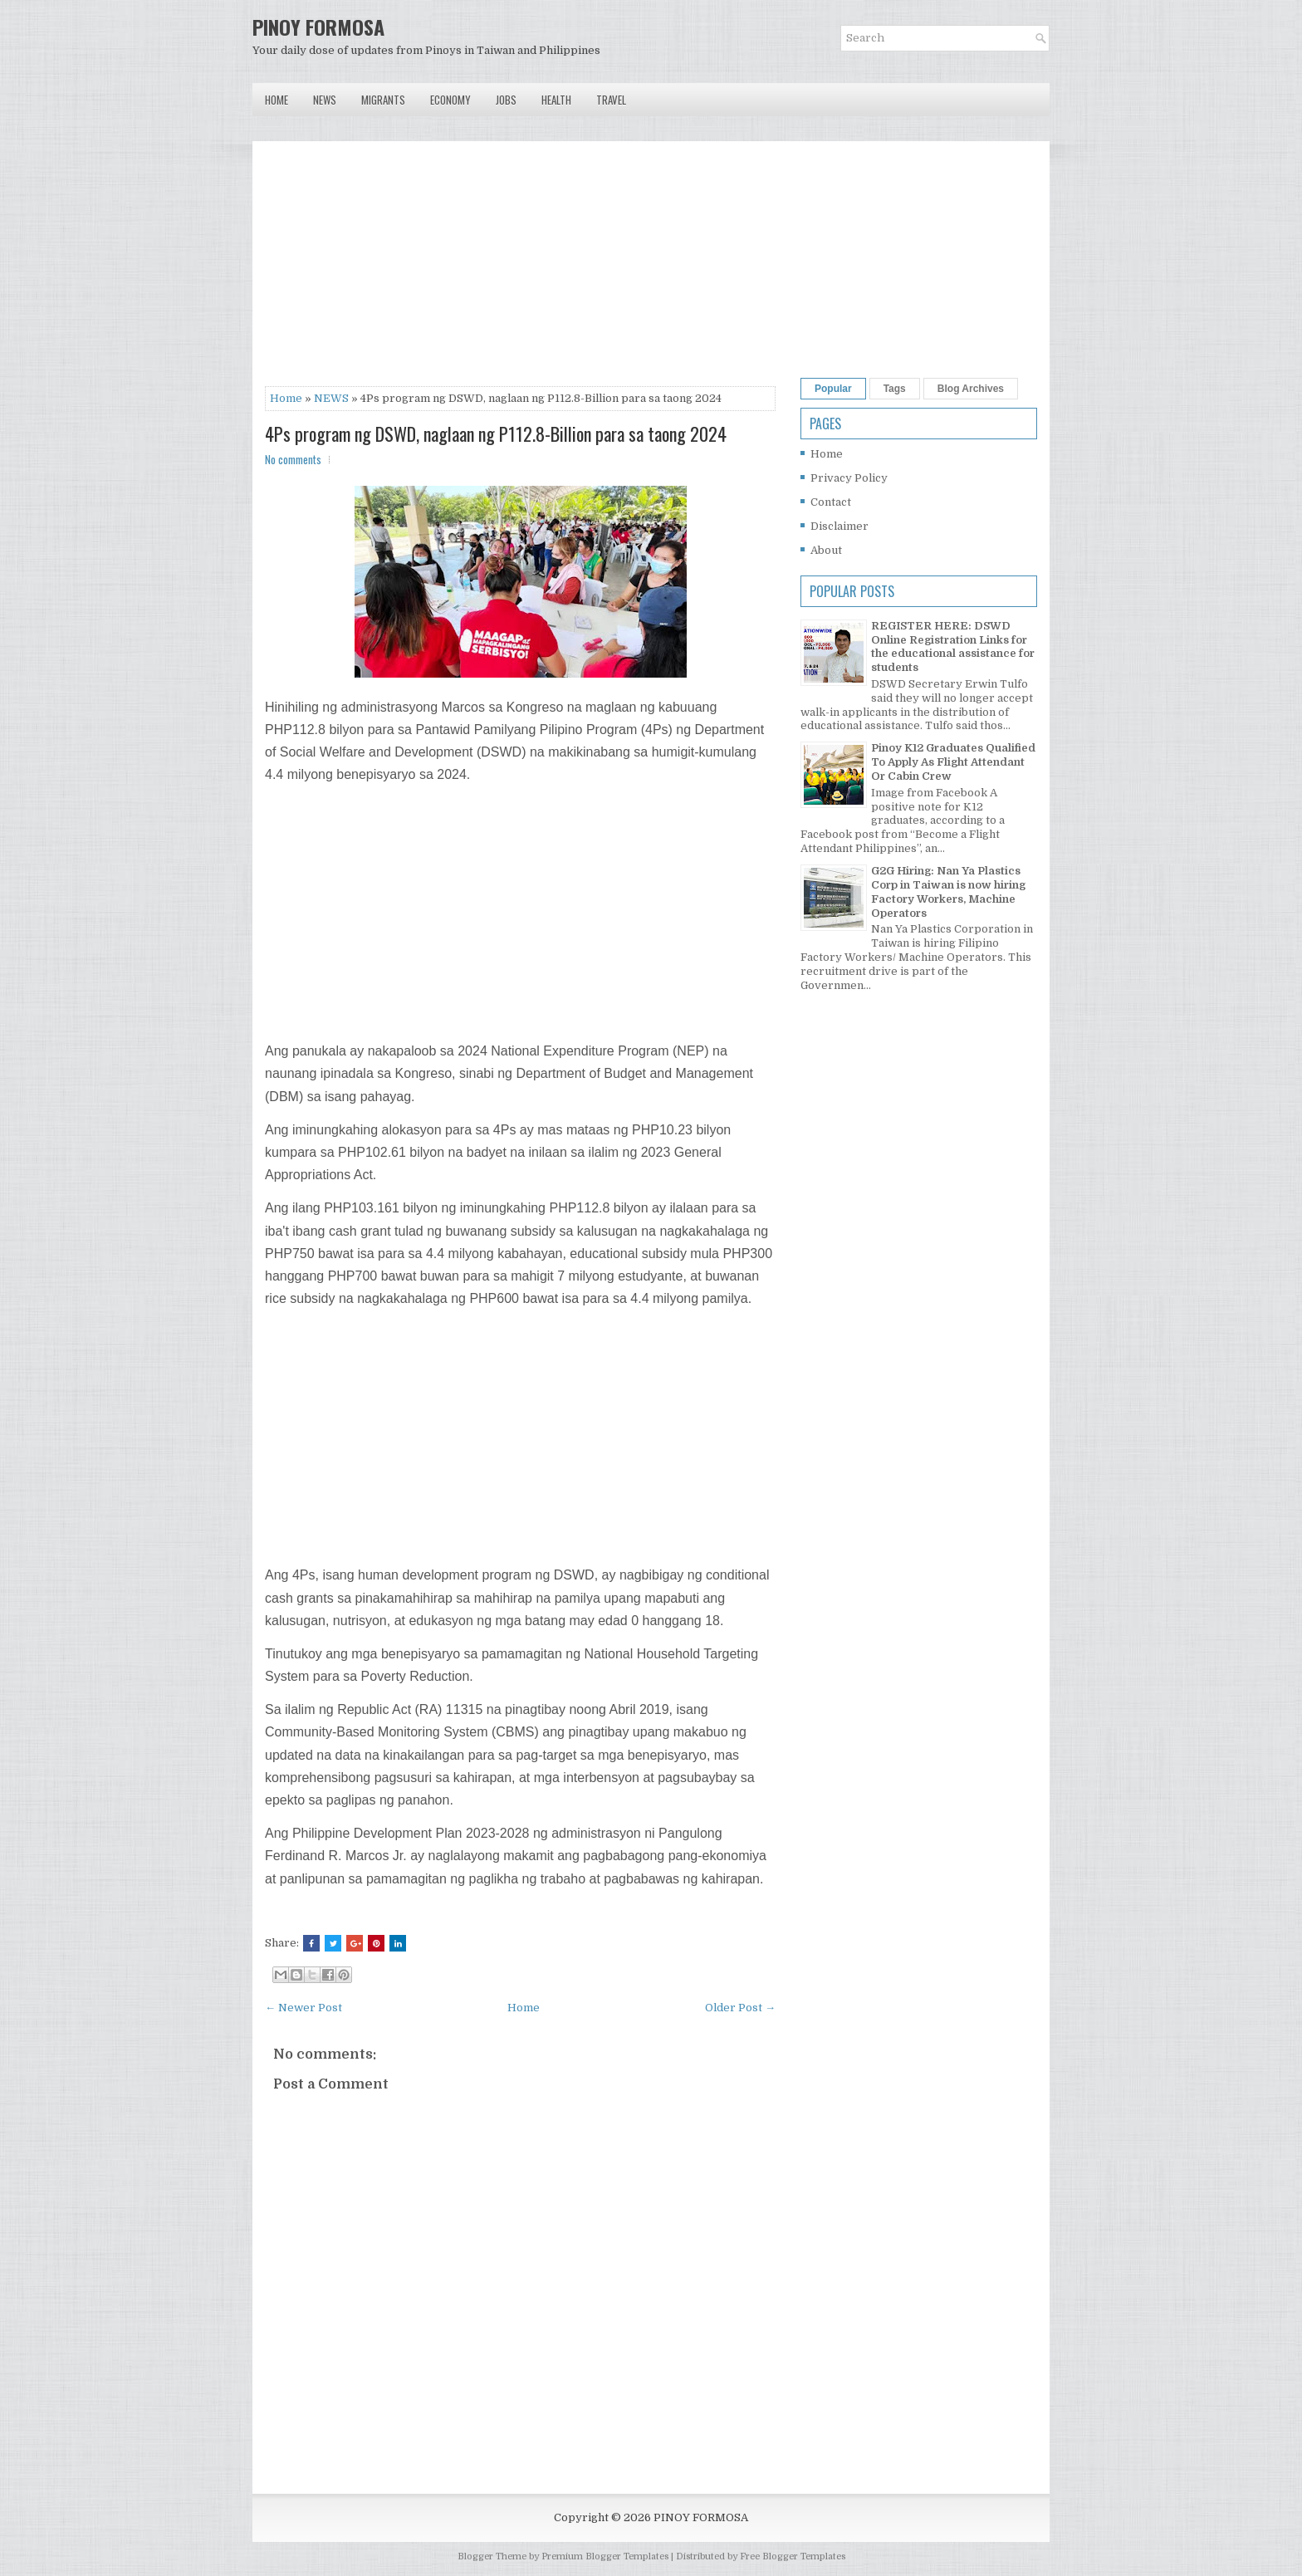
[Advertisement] (520, 270)
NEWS (331, 398)
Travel (611, 99)
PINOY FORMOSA (318, 27)
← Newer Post (303, 2007)
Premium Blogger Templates (604, 2556)
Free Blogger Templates (792, 2556)
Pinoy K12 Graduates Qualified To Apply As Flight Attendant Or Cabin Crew (953, 762)
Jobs (506, 99)
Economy (450, 99)
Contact (830, 502)
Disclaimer (839, 526)
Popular (833, 388)
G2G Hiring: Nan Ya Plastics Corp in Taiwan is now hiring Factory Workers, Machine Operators (948, 891)
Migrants (383, 99)
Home (276, 99)
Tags (895, 388)
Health (556, 99)
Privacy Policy (849, 478)
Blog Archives (970, 388)
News (324, 99)
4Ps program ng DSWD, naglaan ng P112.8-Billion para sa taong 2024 (496, 433)
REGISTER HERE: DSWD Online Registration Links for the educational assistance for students (953, 647)
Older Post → (740, 2007)
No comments (293, 459)
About (826, 550)
